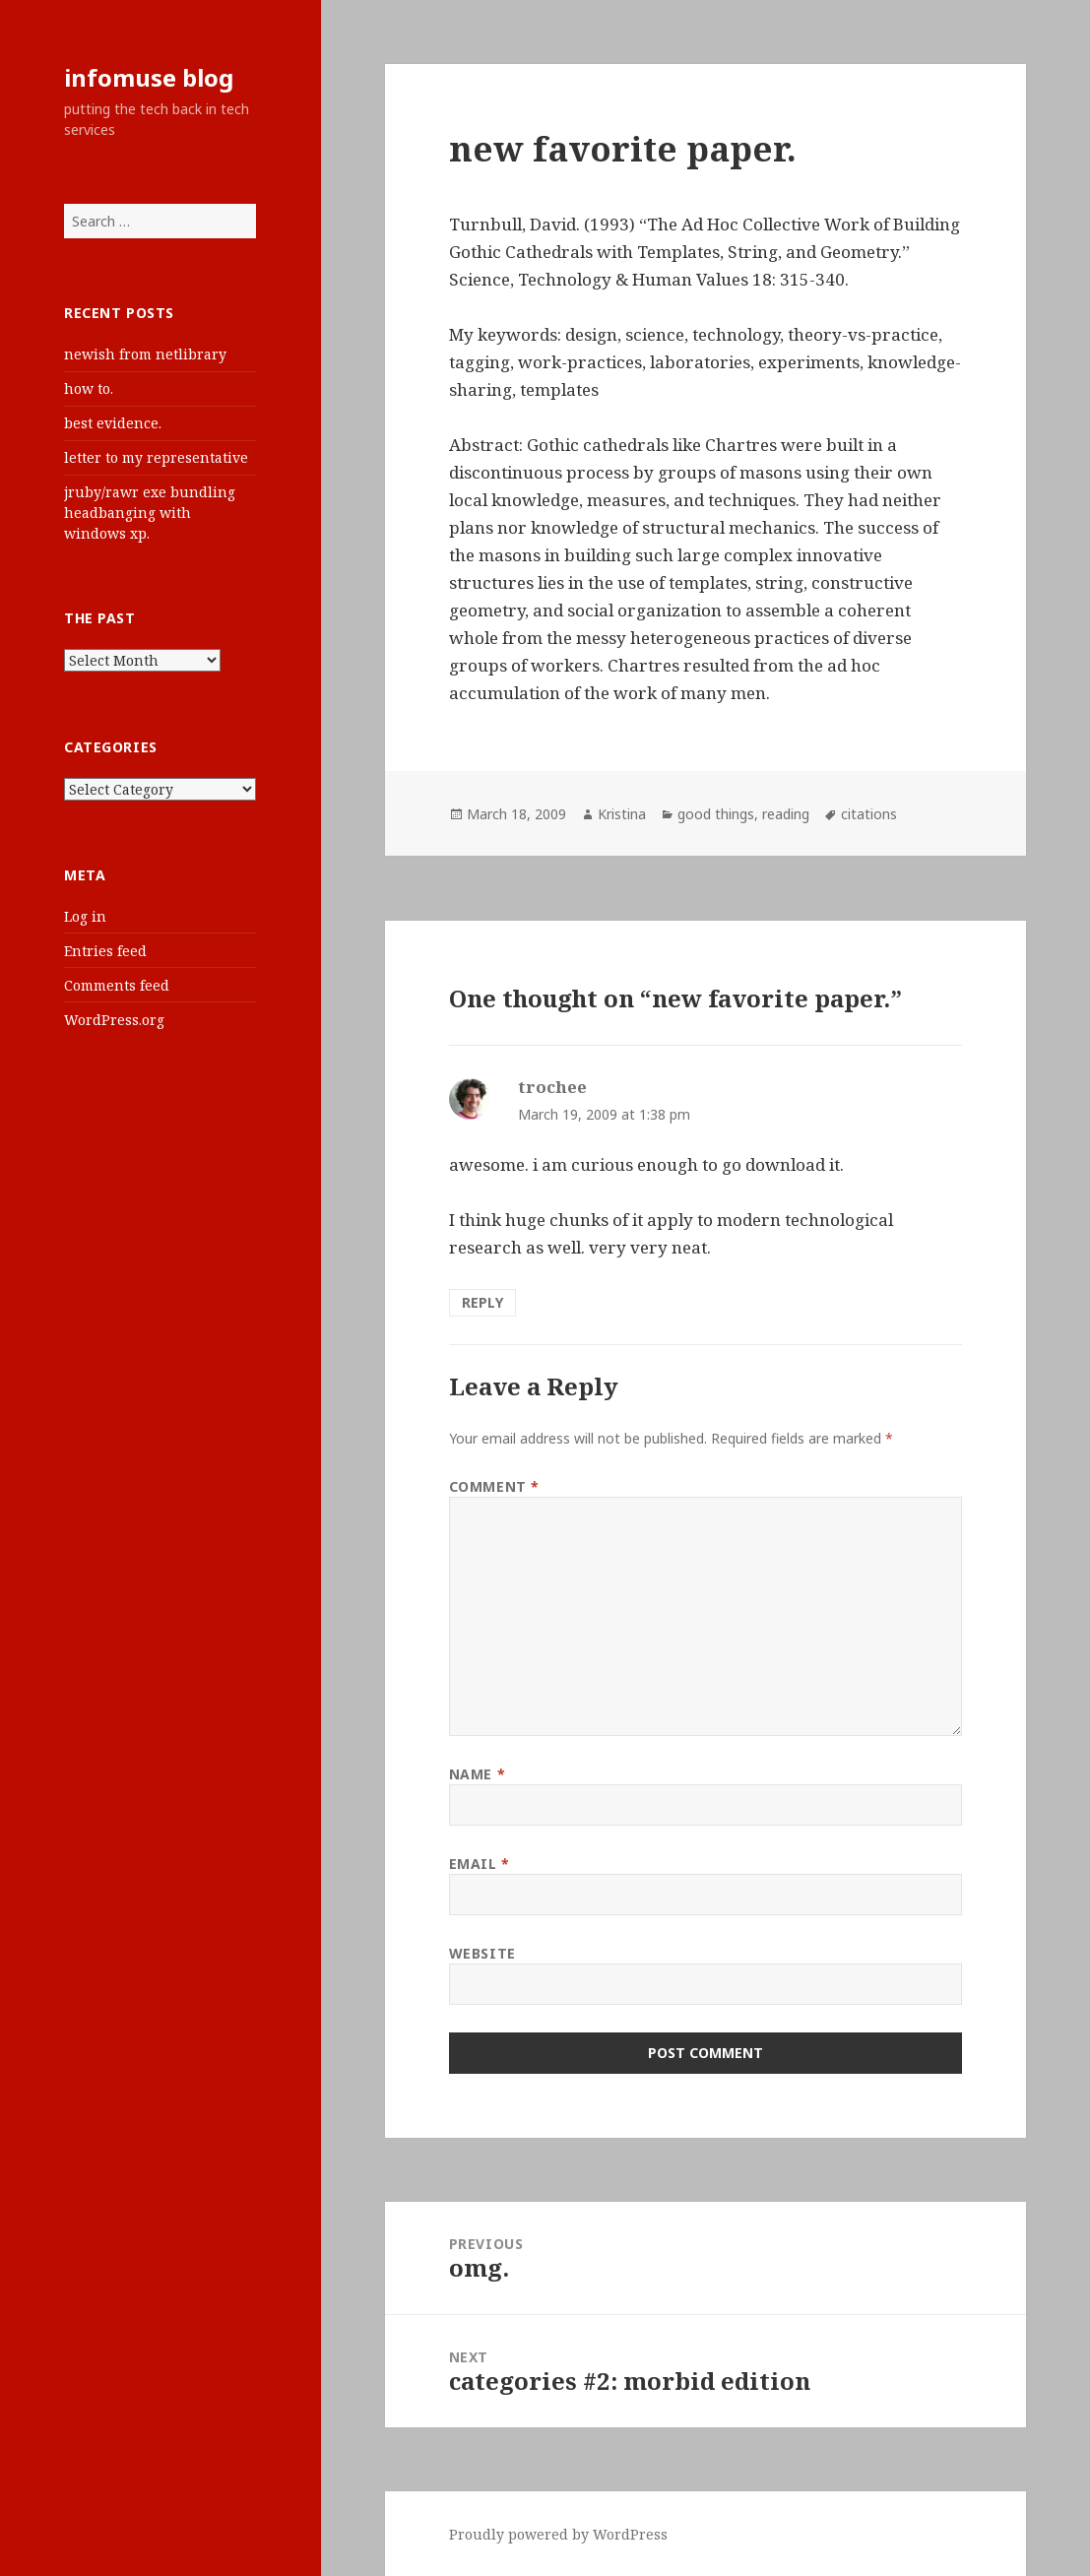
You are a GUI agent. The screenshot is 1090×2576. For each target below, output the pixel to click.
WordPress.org (114, 1019)
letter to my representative (156, 457)
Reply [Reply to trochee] (482, 1302)
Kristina (622, 814)
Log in (85, 916)
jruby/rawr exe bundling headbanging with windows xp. (149, 513)
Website (482, 1953)
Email (479, 1863)
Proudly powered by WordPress (558, 2534)
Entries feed (105, 950)
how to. (88, 388)
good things (715, 814)
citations (869, 814)
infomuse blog (148, 77)
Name (477, 1774)
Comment (494, 1486)
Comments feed (116, 985)
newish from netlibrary (145, 354)
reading (785, 814)
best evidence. (112, 423)
